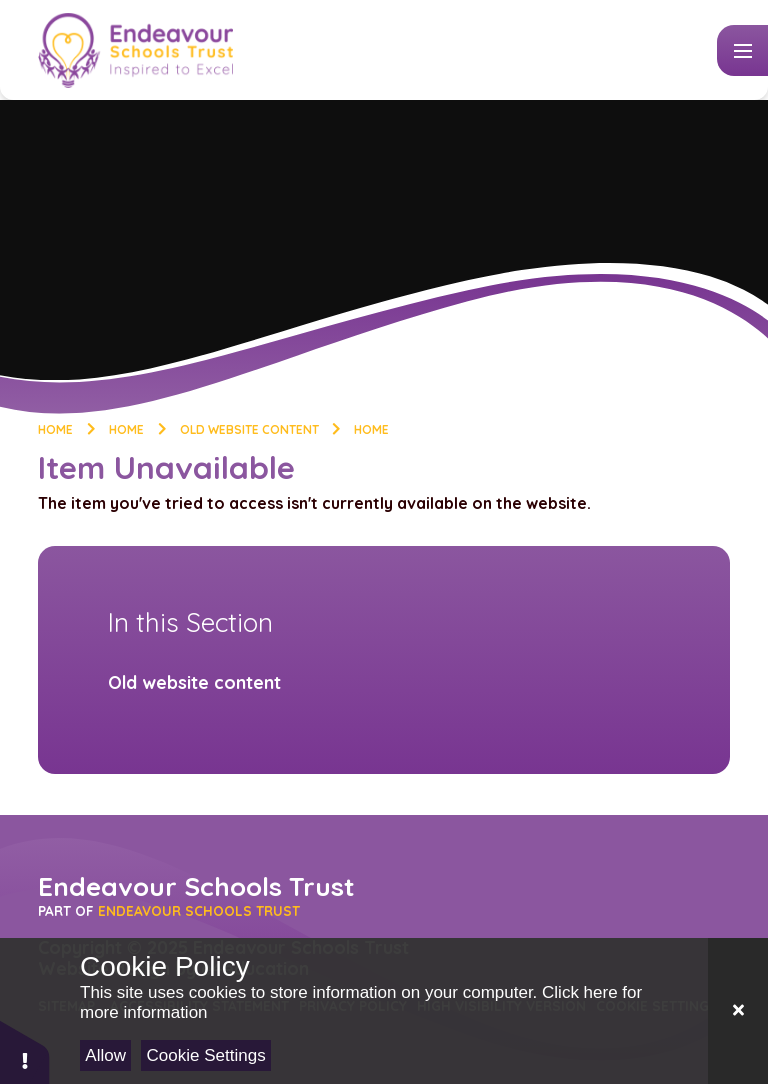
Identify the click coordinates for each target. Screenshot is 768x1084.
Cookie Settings (206, 1055)
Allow (105, 1055)
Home (55, 429)
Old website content (249, 429)
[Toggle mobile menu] (742, 50)
